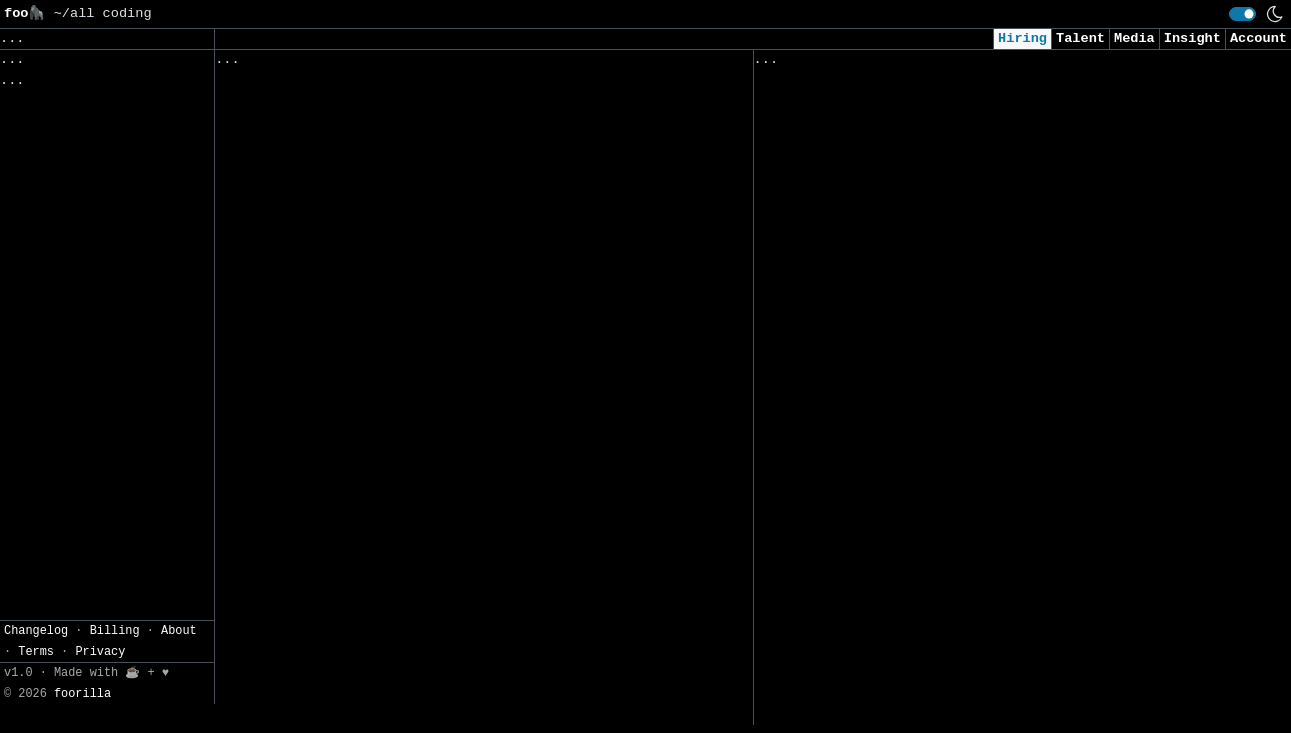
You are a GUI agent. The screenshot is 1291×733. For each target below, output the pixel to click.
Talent (1080, 38)
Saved (411, 64)
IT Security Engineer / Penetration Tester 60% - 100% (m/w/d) (431, 431)
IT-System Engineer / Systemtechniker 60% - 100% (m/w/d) (443, 275)
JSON (132, 224)
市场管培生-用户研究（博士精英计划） (342, 545)
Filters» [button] (36, 164)
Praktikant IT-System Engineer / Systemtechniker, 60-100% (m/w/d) (447, 369)
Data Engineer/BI (823, 450)
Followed (334, 64)
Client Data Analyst (835, 283)
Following (598, 64)
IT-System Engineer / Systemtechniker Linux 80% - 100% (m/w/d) (435, 493)
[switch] (1242, 14)
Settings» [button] (40, 193)
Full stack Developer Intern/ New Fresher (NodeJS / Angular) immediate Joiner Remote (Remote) (998, 627)
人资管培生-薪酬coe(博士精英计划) (334, 629)
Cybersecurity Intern (839, 408)
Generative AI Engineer (847, 366)
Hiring (1022, 38)
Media (1134, 38)
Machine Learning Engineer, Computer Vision (929, 533)
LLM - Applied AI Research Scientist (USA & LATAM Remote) (986, 491)
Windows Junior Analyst (847, 115)
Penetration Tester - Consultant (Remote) (921, 721)
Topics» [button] (32, 105)
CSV (85, 224)
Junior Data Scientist (843, 157)
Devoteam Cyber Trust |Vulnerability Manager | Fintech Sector (435, 140)
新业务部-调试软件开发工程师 (314, 671)
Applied (867, 64)
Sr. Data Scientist (831, 324)
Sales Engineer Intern (304, 88)
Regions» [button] (36, 135)
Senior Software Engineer (317, 234)
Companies (494, 64)
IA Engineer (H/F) (288, 192)
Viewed (789, 64)
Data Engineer (811, 199)
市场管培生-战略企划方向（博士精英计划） (356, 587)
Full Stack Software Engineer (872, 679)
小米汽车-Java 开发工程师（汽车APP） (346, 713)
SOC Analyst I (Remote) (847, 241)
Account (1258, 38)
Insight (1192, 38)
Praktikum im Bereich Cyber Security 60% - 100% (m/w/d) (439, 317)
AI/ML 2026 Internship (843, 575)
